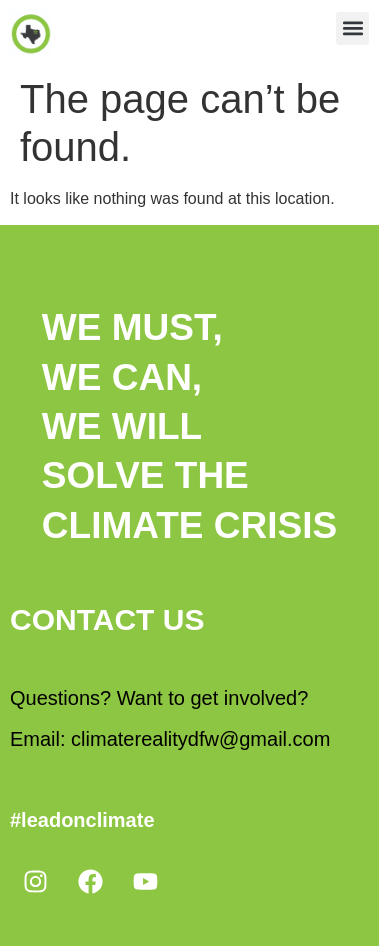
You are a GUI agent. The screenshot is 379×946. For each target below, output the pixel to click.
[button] (352, 28)
